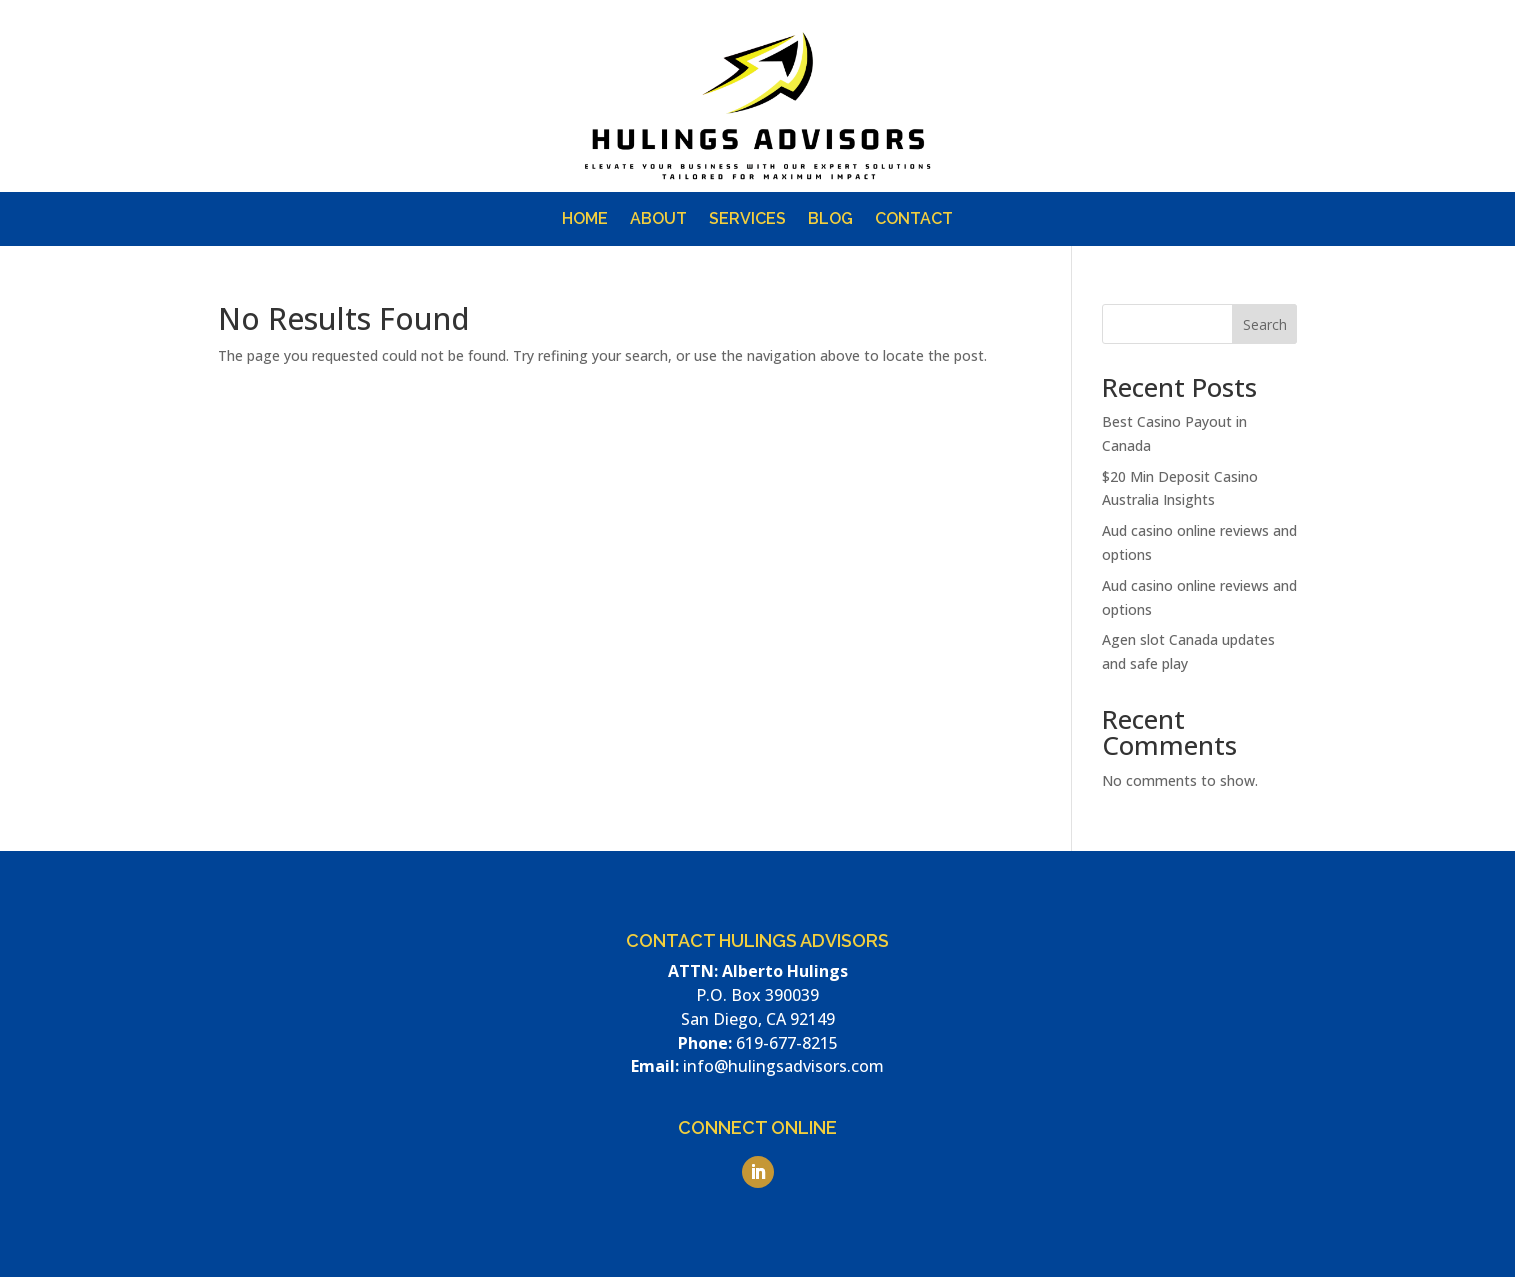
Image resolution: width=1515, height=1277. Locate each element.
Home (585, 220)
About (658, 220)
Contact (914, 220)
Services (747, 220)
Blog (830, 220)
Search (1265, 324)
